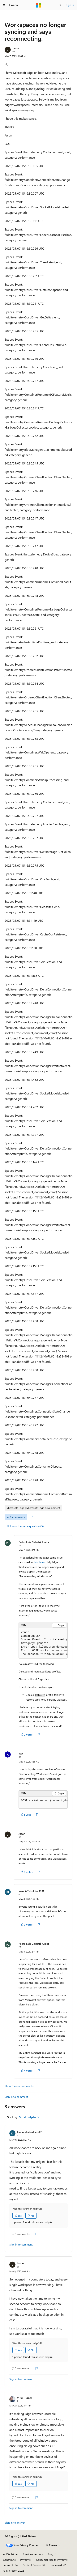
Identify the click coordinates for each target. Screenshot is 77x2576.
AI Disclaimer (10, 2554)
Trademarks (57, 2565)
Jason (15, 48)
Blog (50, 2554)
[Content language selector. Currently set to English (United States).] (20, 2536)
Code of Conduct (33, 2565)
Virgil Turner (24, 2398)
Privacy (24, 2559)
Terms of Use (10, 2565)
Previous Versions (33, 2554)
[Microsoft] (38, 5)
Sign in (70, 5)
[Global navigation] (4, 5)
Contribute (9, 2559)
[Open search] (60, 5)
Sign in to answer (15, 2522)
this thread (39, 1562)
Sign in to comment (16, 2097)
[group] (43, 1643)
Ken (21, 1753)
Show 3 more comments (19, 2086)
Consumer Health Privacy (51, 2559)
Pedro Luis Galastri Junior (34, 1542)
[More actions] (69, 15)
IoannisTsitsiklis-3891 (31, 1891)
